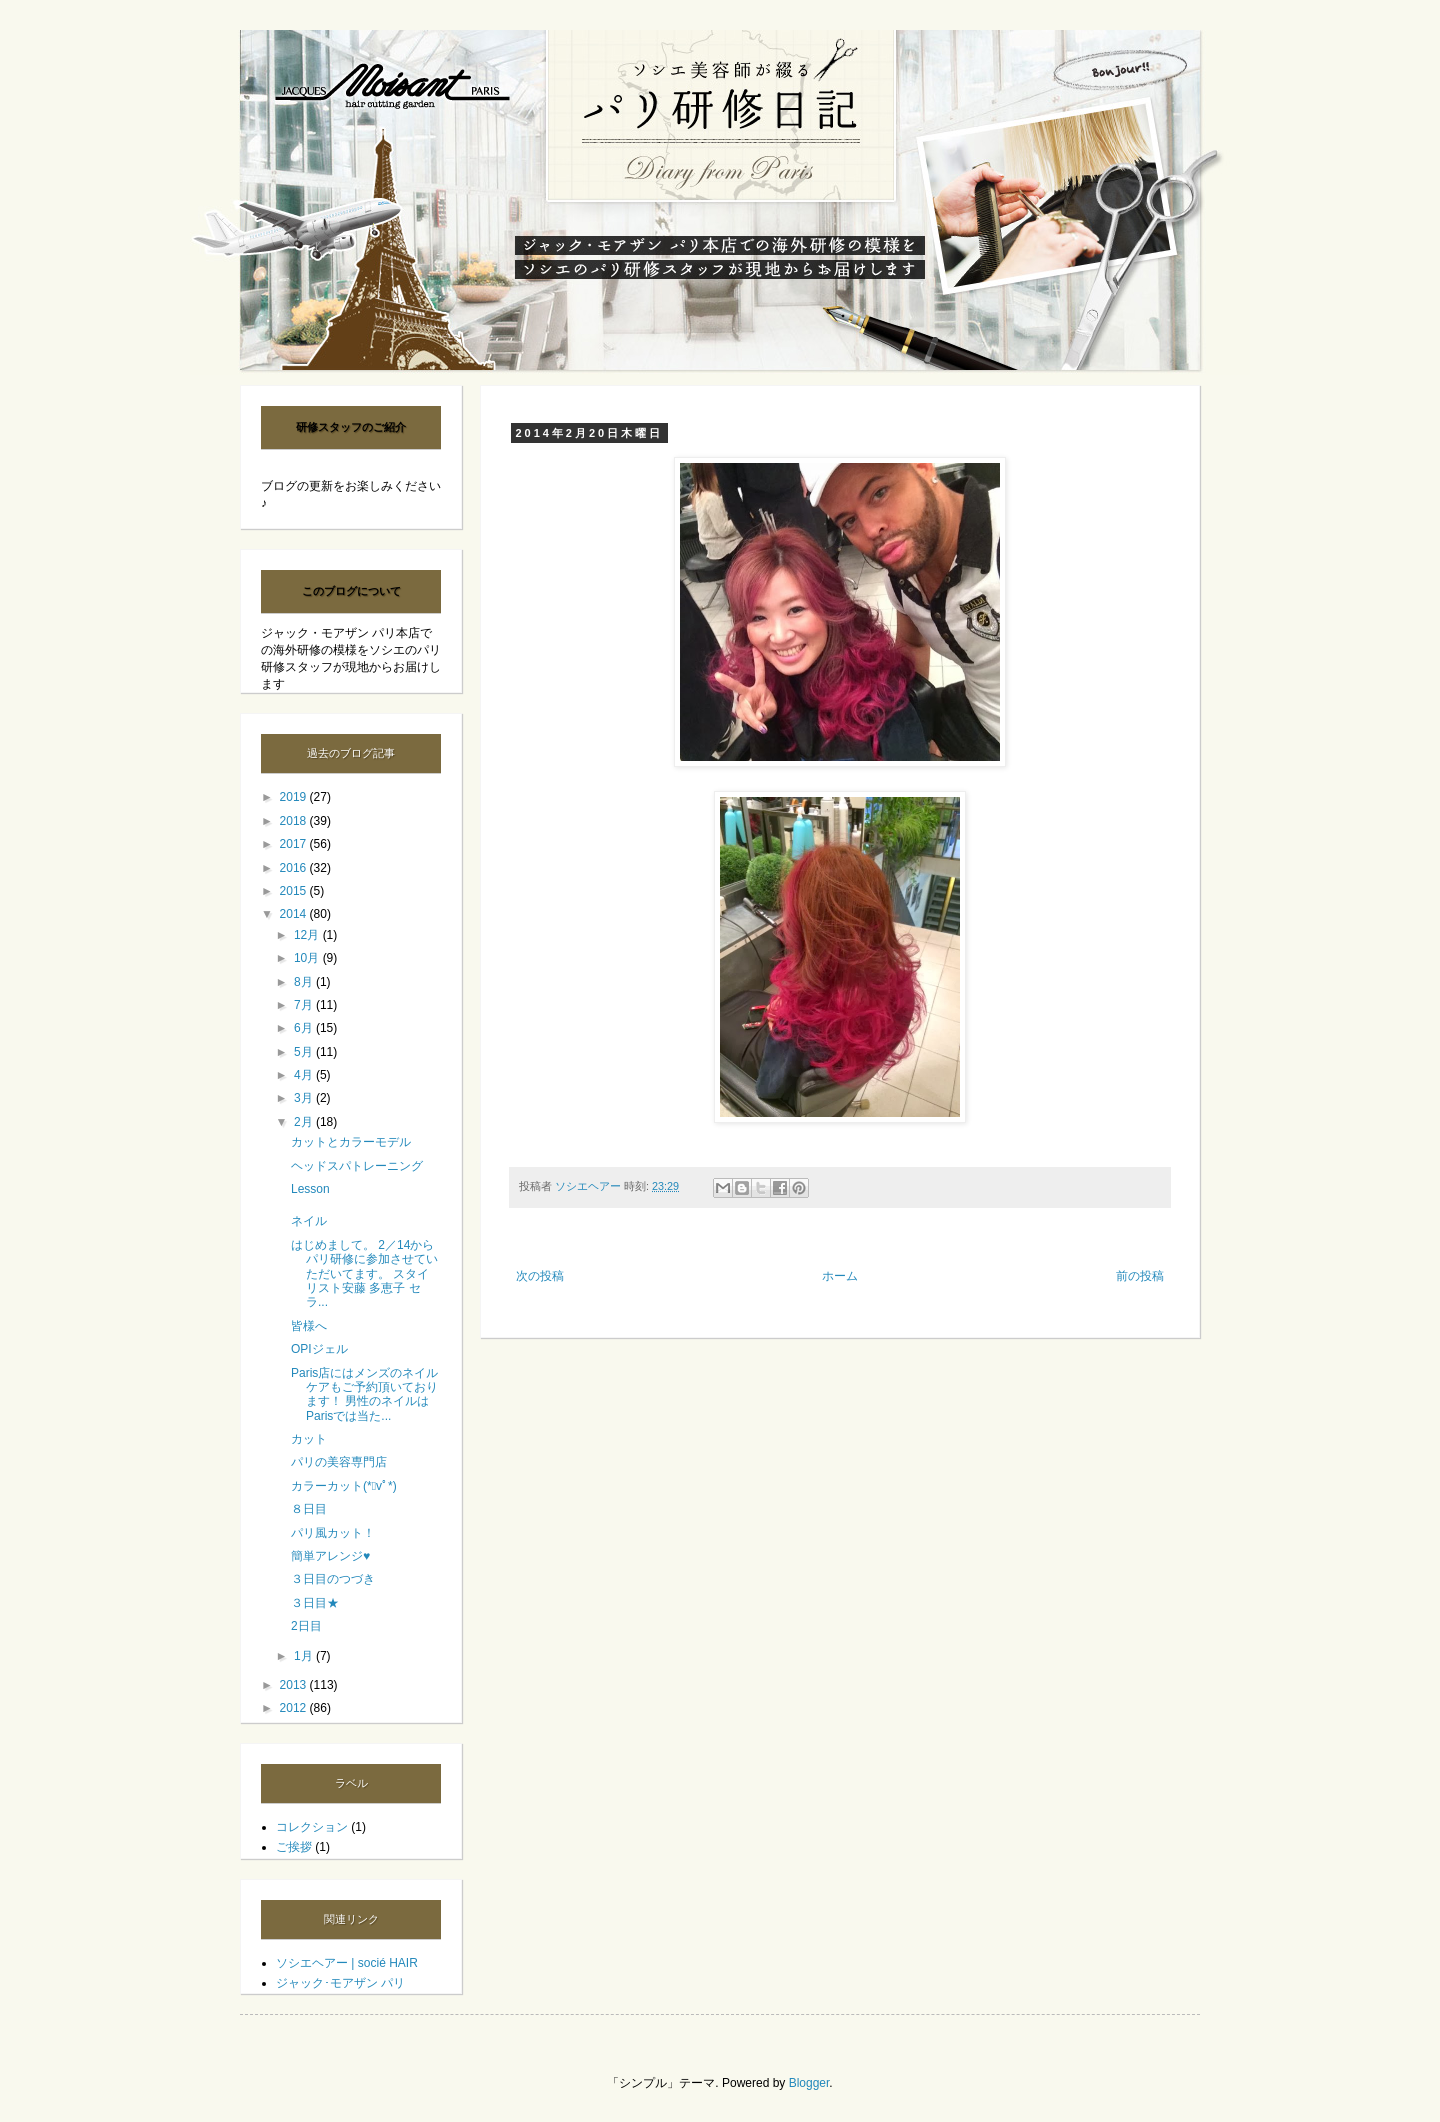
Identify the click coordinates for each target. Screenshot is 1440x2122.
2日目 (306, 1626)
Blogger (809, 2083)
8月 (305, 982)
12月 (308, 935)
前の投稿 (1140, 1276)
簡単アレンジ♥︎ (330, 1556)
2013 (295, 1685)
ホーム (840, 1276)
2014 (295, 914)
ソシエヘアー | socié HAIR (347, 1963)
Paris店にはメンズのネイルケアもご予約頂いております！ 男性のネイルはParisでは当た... (364, 1394)
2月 (305, 1122)
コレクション (312, 1827)
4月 (305, 1075)
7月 (305, 1005)
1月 (305, 1656)
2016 (295, 868)
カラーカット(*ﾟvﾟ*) (344, 1486)
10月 (308, 958)
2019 (295, 797)
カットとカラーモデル (351, 1142)
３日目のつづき (333, 1579)
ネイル (309, 1221)
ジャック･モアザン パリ (340, 1983)
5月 (305, 1052)
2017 (295, 844)
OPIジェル (319, 1349)
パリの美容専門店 (339, 1462)
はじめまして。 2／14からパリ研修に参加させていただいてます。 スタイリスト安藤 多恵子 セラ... (364, 1274)
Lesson (310, 1189)
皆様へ (309, 1326)
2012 (295, 1708)
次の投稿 (540, 1276)
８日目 (309, 1509)
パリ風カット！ (333, 1533)
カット (309, 1439)
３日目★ (315, 1603)
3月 (305, 1098)
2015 (295, 891)
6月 (305, 1028)
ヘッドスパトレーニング (357, 1166)
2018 (295, 821)
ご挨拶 (294, 1847)
